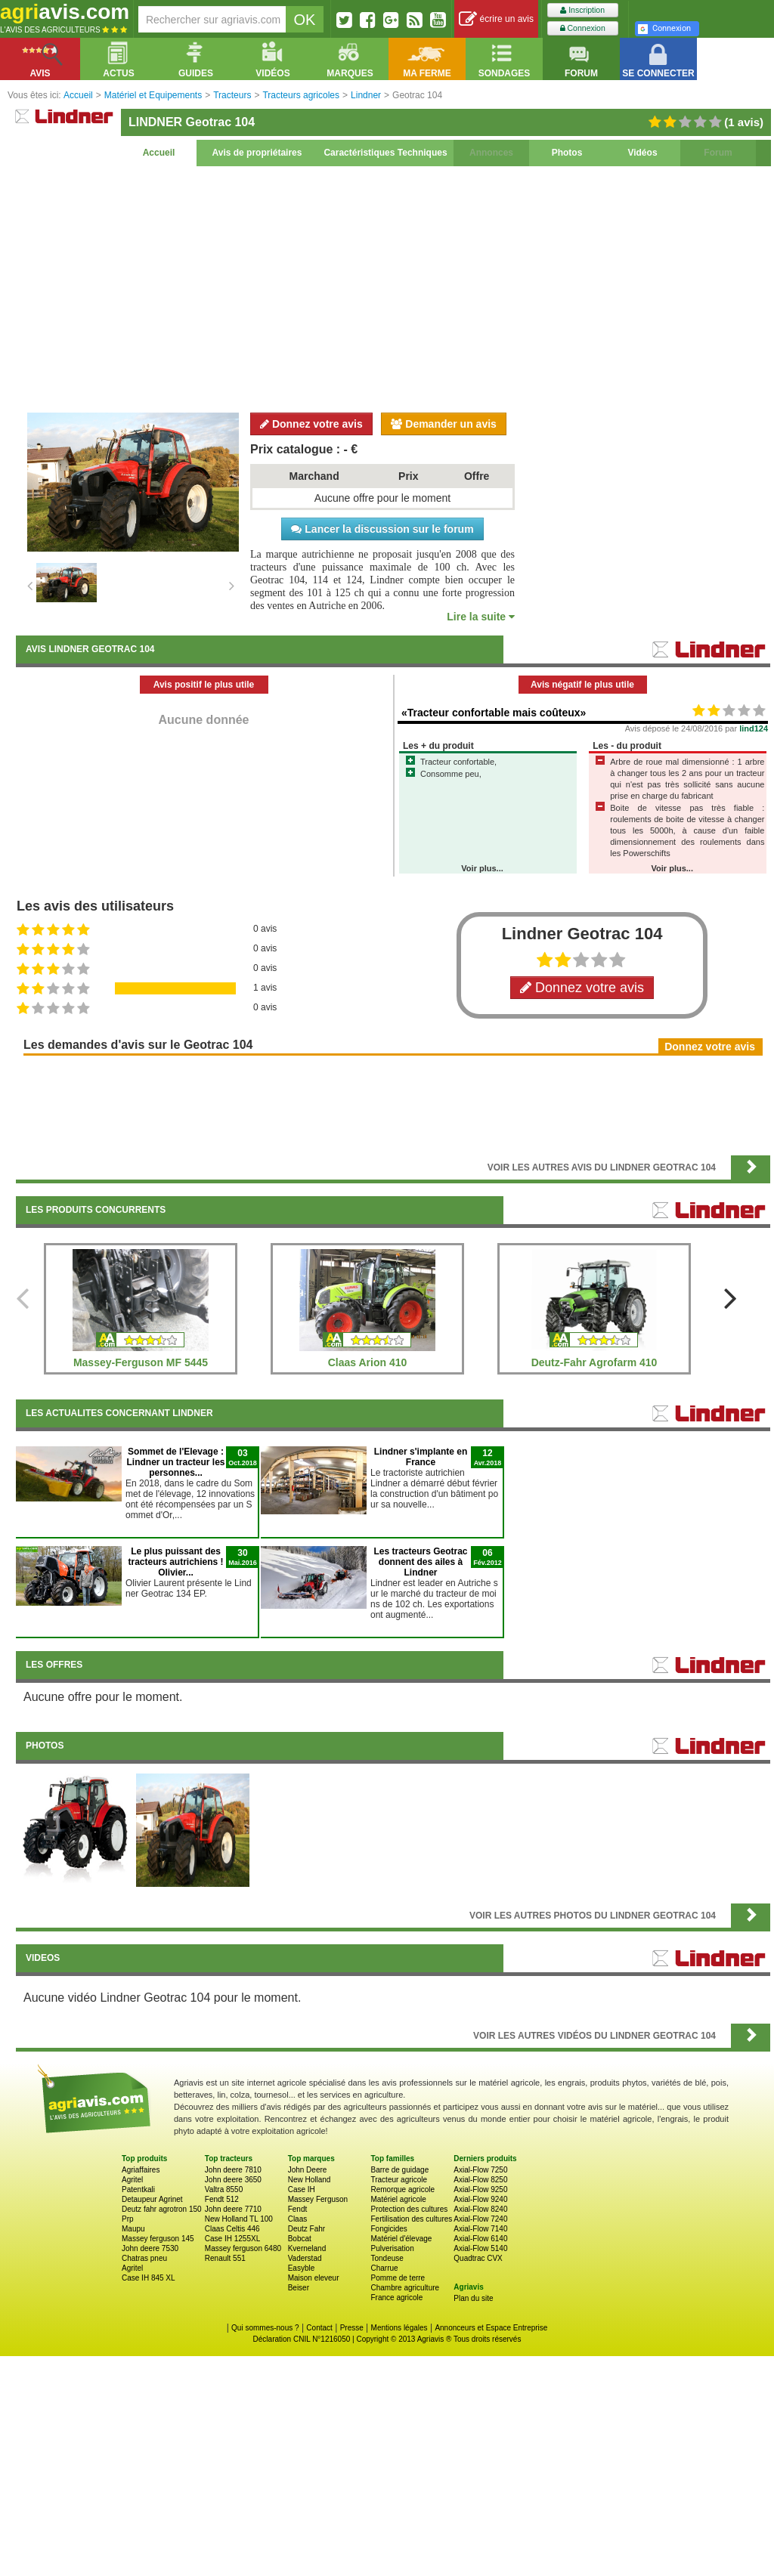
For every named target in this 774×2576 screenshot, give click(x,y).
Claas (298, 2219)
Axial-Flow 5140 (480, 2248)
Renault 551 (225, 2258)
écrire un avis (496, 19)
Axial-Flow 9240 (480, 2199)
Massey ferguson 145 (158, 2238)
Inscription (582, 10)
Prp (128, 2219)
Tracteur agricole (398, 2180)
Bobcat (299, 2238)
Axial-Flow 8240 (480, 2209)
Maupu (133, 2229)
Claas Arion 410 (367, 1362)
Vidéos (642, 152)
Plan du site (473, 2298)
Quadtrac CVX (478, 2258)
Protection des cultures (408, 2209)
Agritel (132, 2180)
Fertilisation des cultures (411, 2219)
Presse (352, 2328)
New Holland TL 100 (239, 2219)
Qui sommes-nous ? (265, 2328)
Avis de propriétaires (257, 152)
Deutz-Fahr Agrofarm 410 (594, 1362)
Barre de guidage (399, 2170)
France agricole (396, 2297)
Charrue (384, 2268)
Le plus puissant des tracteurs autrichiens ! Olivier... (175, 1562)
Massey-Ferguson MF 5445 (140, 1362)
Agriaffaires (140, 2170)
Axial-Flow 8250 (480, 2180)
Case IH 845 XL (148, 2278)
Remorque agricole (402, 2189)
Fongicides (388, 2229)
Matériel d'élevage (401, 2238)
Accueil (159, 152)
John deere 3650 (233, 2180)
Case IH (301, 2189)
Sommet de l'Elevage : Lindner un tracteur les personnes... (175, 1462)
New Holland (309, 2180)
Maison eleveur (313, 2278)
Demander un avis (444, 424)
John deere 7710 (233, 2209)
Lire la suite (481, 617)
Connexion (582, 28)
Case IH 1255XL (232, 2238)
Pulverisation (391, 2248)
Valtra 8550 (224, 2189)
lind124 (753, 728)
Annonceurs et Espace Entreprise (491, 2328)
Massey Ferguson (318, 2199)
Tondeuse (386, 2258)
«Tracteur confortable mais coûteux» (493, 713)
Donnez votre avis (311, 424)
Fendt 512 (222, 2199)
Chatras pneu (144, 2258)
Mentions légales (399, 2328)
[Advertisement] (393, 287)
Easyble (301, 2268)
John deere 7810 (233, 2170)
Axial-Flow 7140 (480, 2229)
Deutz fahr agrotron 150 (162, 2209)
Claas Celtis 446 (232, 2229)
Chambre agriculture (404, 2288)
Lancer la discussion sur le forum (382, 529)
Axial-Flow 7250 (480, 2170)
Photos (567, 152)
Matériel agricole (398, 2199)
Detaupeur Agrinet (152, 2199)
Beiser (298, 2288)
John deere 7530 (150, 2248)
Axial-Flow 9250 (480, 2189)
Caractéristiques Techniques (385, 152)
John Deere (307, 2170)
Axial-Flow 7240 (480, 2219)
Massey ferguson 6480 (243, 2248)
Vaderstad (305, 2258)
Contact (319, 2328)
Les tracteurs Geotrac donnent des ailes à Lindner (420, 1562)
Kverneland (307, 2248)
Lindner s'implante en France (421, 1456)
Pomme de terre (397, 2278)
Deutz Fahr (306, 2229)
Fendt (298, 2209)
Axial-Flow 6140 (480, 2238)
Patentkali (138, 2189)
